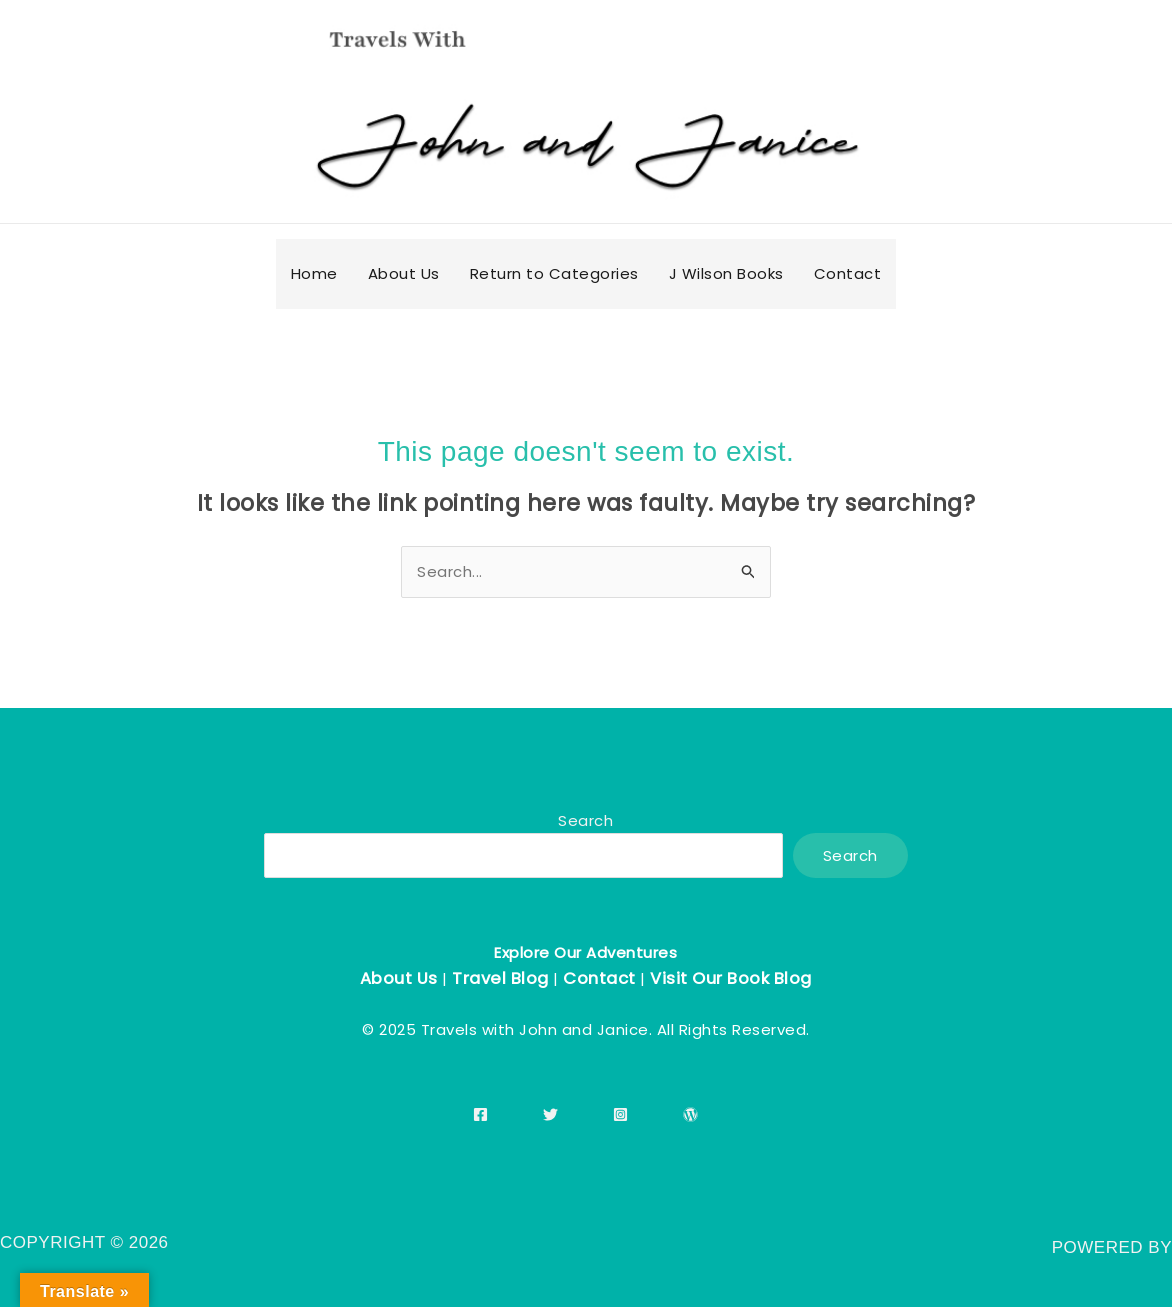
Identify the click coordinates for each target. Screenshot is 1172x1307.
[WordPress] (690, 1114)
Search (585, 820)
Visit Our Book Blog (731, 978)
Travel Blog (500, 978)
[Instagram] (620, 1114)
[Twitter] (550, 1114)
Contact (599, 978)
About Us (399, 978)
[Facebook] (480, 1114)
